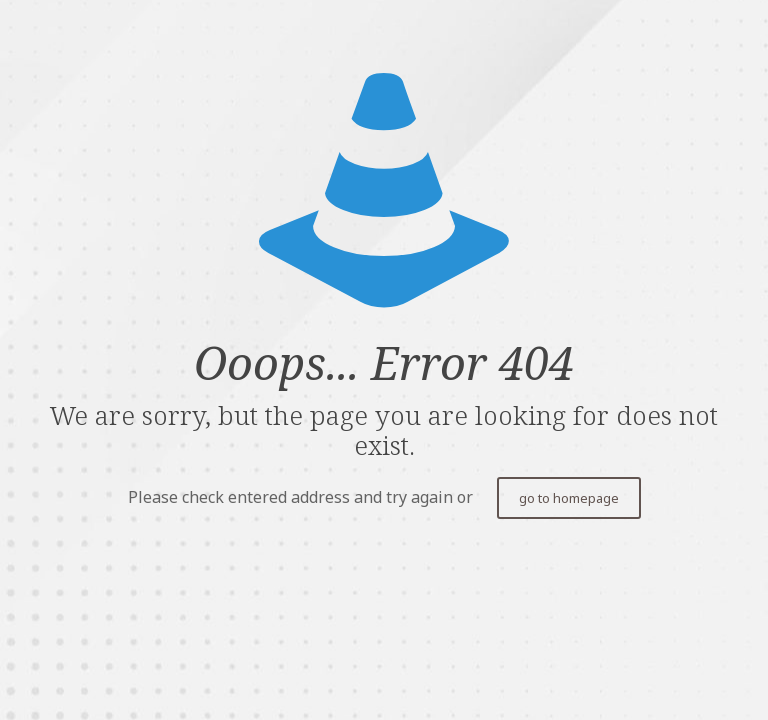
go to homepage (569, 498)
